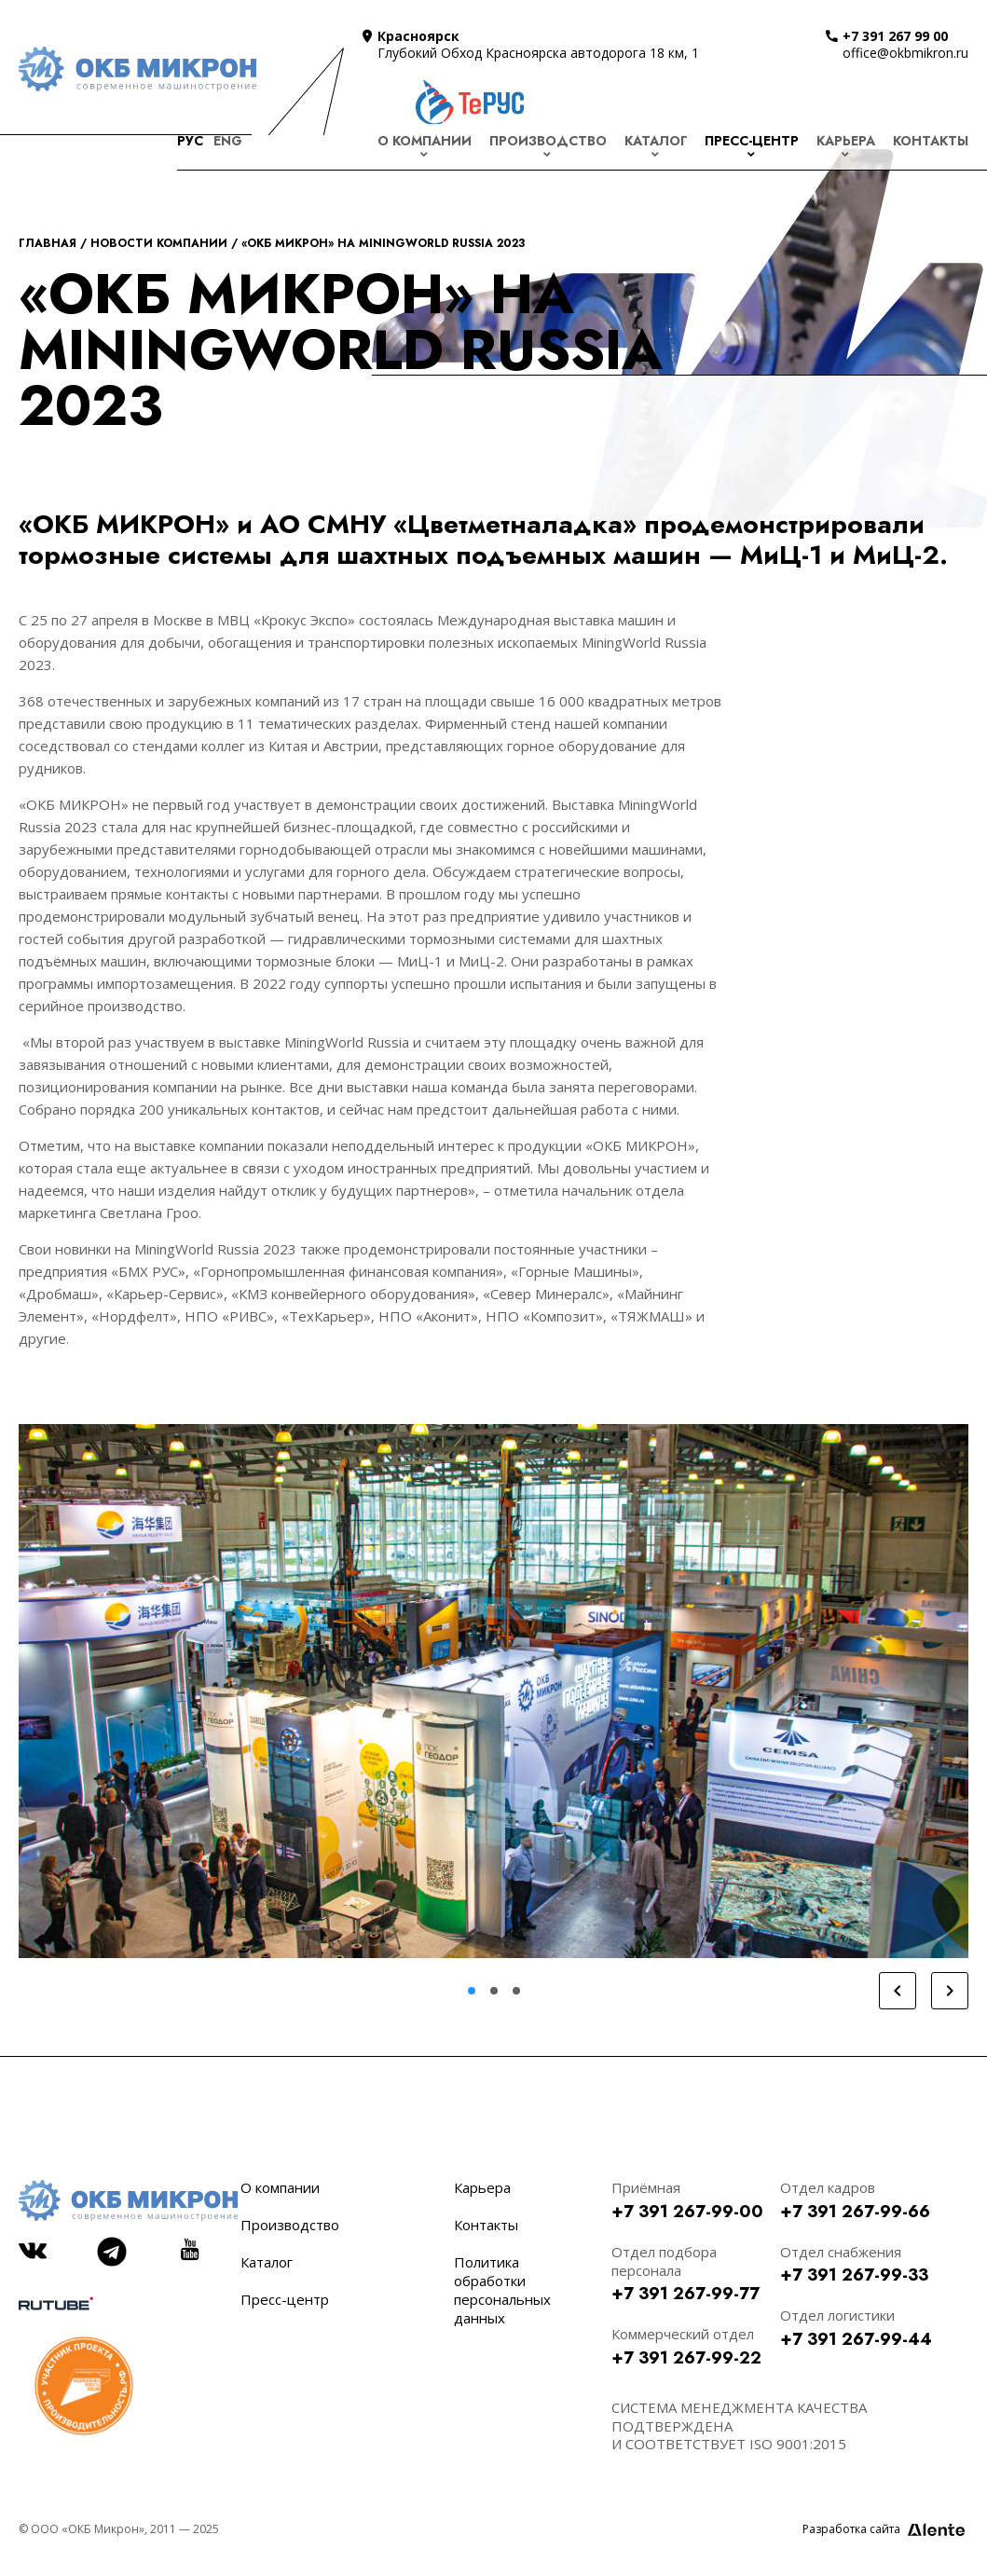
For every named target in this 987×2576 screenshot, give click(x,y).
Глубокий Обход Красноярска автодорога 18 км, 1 (538, 53)
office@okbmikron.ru (905, 53)
